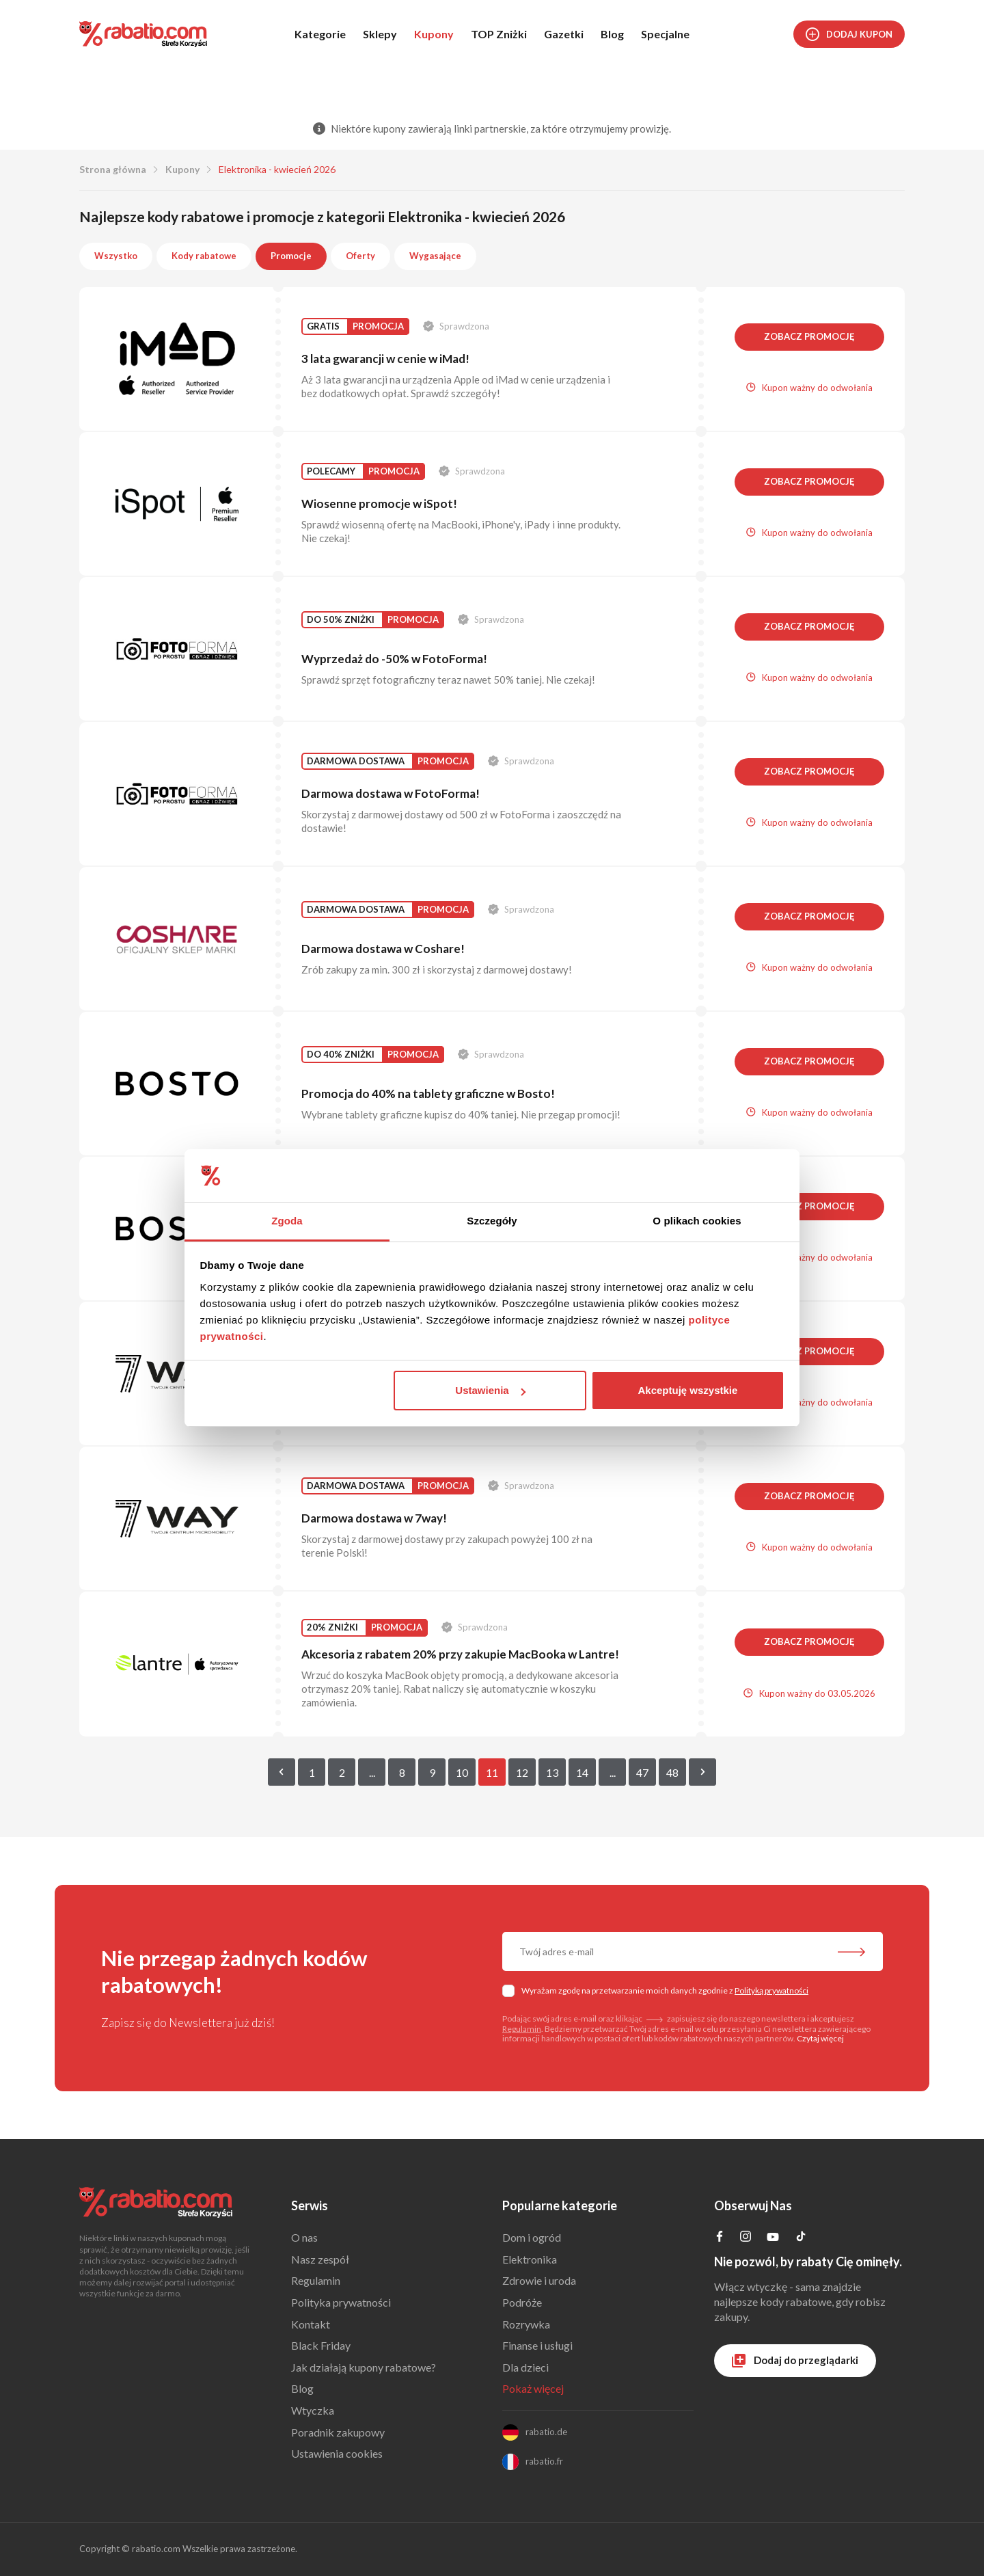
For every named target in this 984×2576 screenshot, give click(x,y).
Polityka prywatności (341, 2302)
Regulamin (521, 2029)
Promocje (291, 255)
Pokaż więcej (533, 2388)
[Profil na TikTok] (801, 2238)
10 (462, 1772)
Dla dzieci (525, 2367)
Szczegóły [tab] (492, 1220)
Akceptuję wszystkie (687, 1390)
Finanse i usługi (537, 2345)
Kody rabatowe (204, 255)
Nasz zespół (320, 2259)
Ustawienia (490, 1390)
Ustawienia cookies (337, 2453)
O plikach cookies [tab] (697, 1220)
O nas (304, 2237)
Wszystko (115, 255)
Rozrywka (526, 2324)
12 (522, 1772)
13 (552, 1772)
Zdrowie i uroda (539, 2280)
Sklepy (380, 33)
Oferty (360, 255)
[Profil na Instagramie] (745, 2237)
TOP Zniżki (499, 33)
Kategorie (320, 33)
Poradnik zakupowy (338, 2432)
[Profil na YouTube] (773, 2239)
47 (642, 1772)
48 (672, 1772)
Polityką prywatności (771, 1990)
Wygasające (435, 255)
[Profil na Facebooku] (719, 2237)
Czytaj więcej (820, 2038)
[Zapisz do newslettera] (851, 1953)
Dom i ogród (531, 2237)
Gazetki (564, 33)
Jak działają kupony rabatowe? (363, 2367)
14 (582, 1772)
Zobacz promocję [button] (809, 336)
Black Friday (321, 2345)
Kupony (434, 33)
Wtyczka (312, 2410)
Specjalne (665, 33)
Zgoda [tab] (287, 1220)
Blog (612, 33)
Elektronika (529, 2259)
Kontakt (310, 2324)
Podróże (522, 2302)
